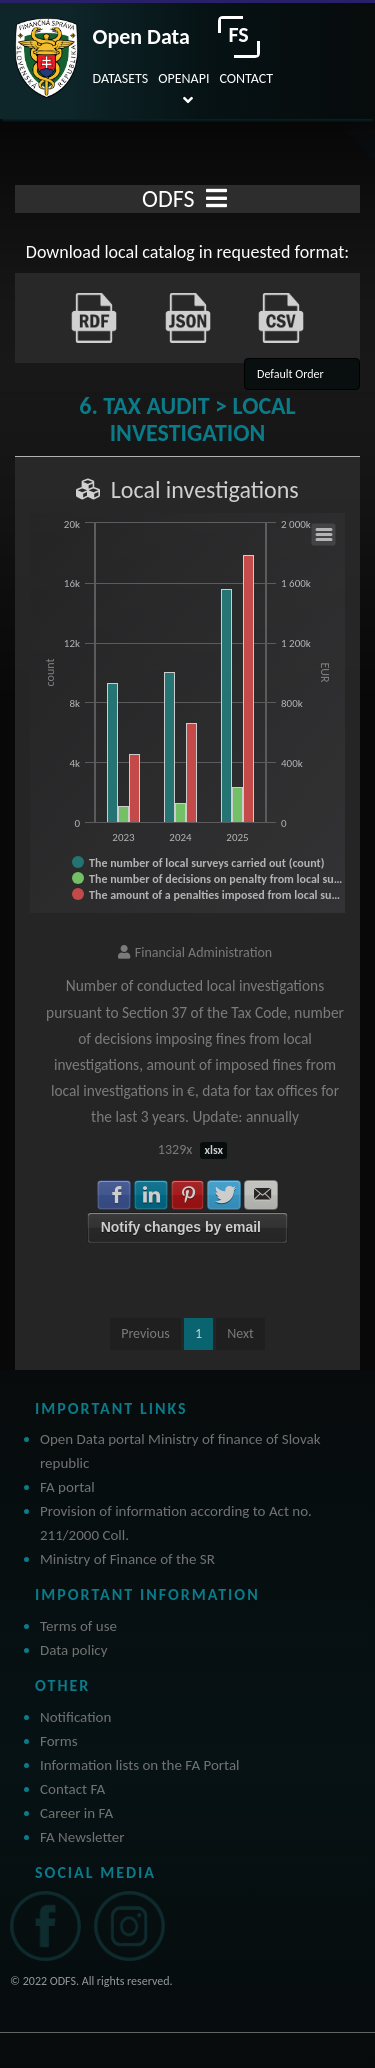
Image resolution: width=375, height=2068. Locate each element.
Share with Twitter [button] (224, 1195)
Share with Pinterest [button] (188, 1195)
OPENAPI (183, 78)
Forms (59, 1741)
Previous (145, 1333)
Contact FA (72, 1789)
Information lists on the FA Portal (140, 1765)
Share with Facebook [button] (114, 1195)
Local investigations (205, 489)
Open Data (141, 36)
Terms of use (78, 1626)
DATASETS (121, 78)
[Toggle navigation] (216, 199)
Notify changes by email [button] (181, 1227)
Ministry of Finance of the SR (127, 1559)
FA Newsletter (82, 1837)
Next (240, 1333)
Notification (75, 1717)
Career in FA (76, 1813)
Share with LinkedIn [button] (151, 1195)
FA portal (67, 1487)
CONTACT (246, 78)
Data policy (74, 1650)
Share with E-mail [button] (261, 1195)
